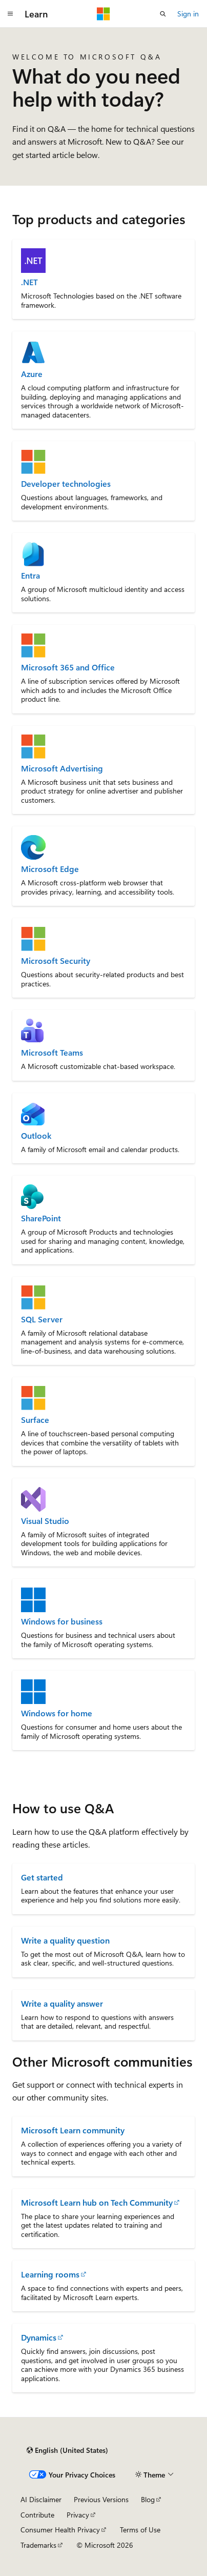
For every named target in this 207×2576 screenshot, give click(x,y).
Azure (32, 374)
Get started (42, 1877)
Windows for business (61, 1621)
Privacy (78, 2515)
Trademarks (38, 2545)
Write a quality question (65, 1940)
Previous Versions (101, 2499)
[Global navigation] (10, 14)
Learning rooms (50, 2274)
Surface (35, 1420)
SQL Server (42, 1319)
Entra (30, 575)
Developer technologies (66, 484)
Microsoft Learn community (73, 2130)
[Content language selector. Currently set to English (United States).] (67, 2450)
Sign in (188, 13)
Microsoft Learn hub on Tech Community (97, 2202)
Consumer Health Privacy (60, 2529)
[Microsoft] (103, 14)
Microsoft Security (55, 961)
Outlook (36, 1136)
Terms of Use (140, 2529)
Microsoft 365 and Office (68, 667)
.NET (29, 282)
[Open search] (163, 14)
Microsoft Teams (52, 1052)
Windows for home (56, 1713)
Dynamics (38, 2337)
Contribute (37, 2515)
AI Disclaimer (40, 2499)
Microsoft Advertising (62, 768)
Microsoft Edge (50, 869)
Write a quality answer (62, 2003)
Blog (148, 2499)
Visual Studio (45, 1521)
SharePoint (41, 1218)
